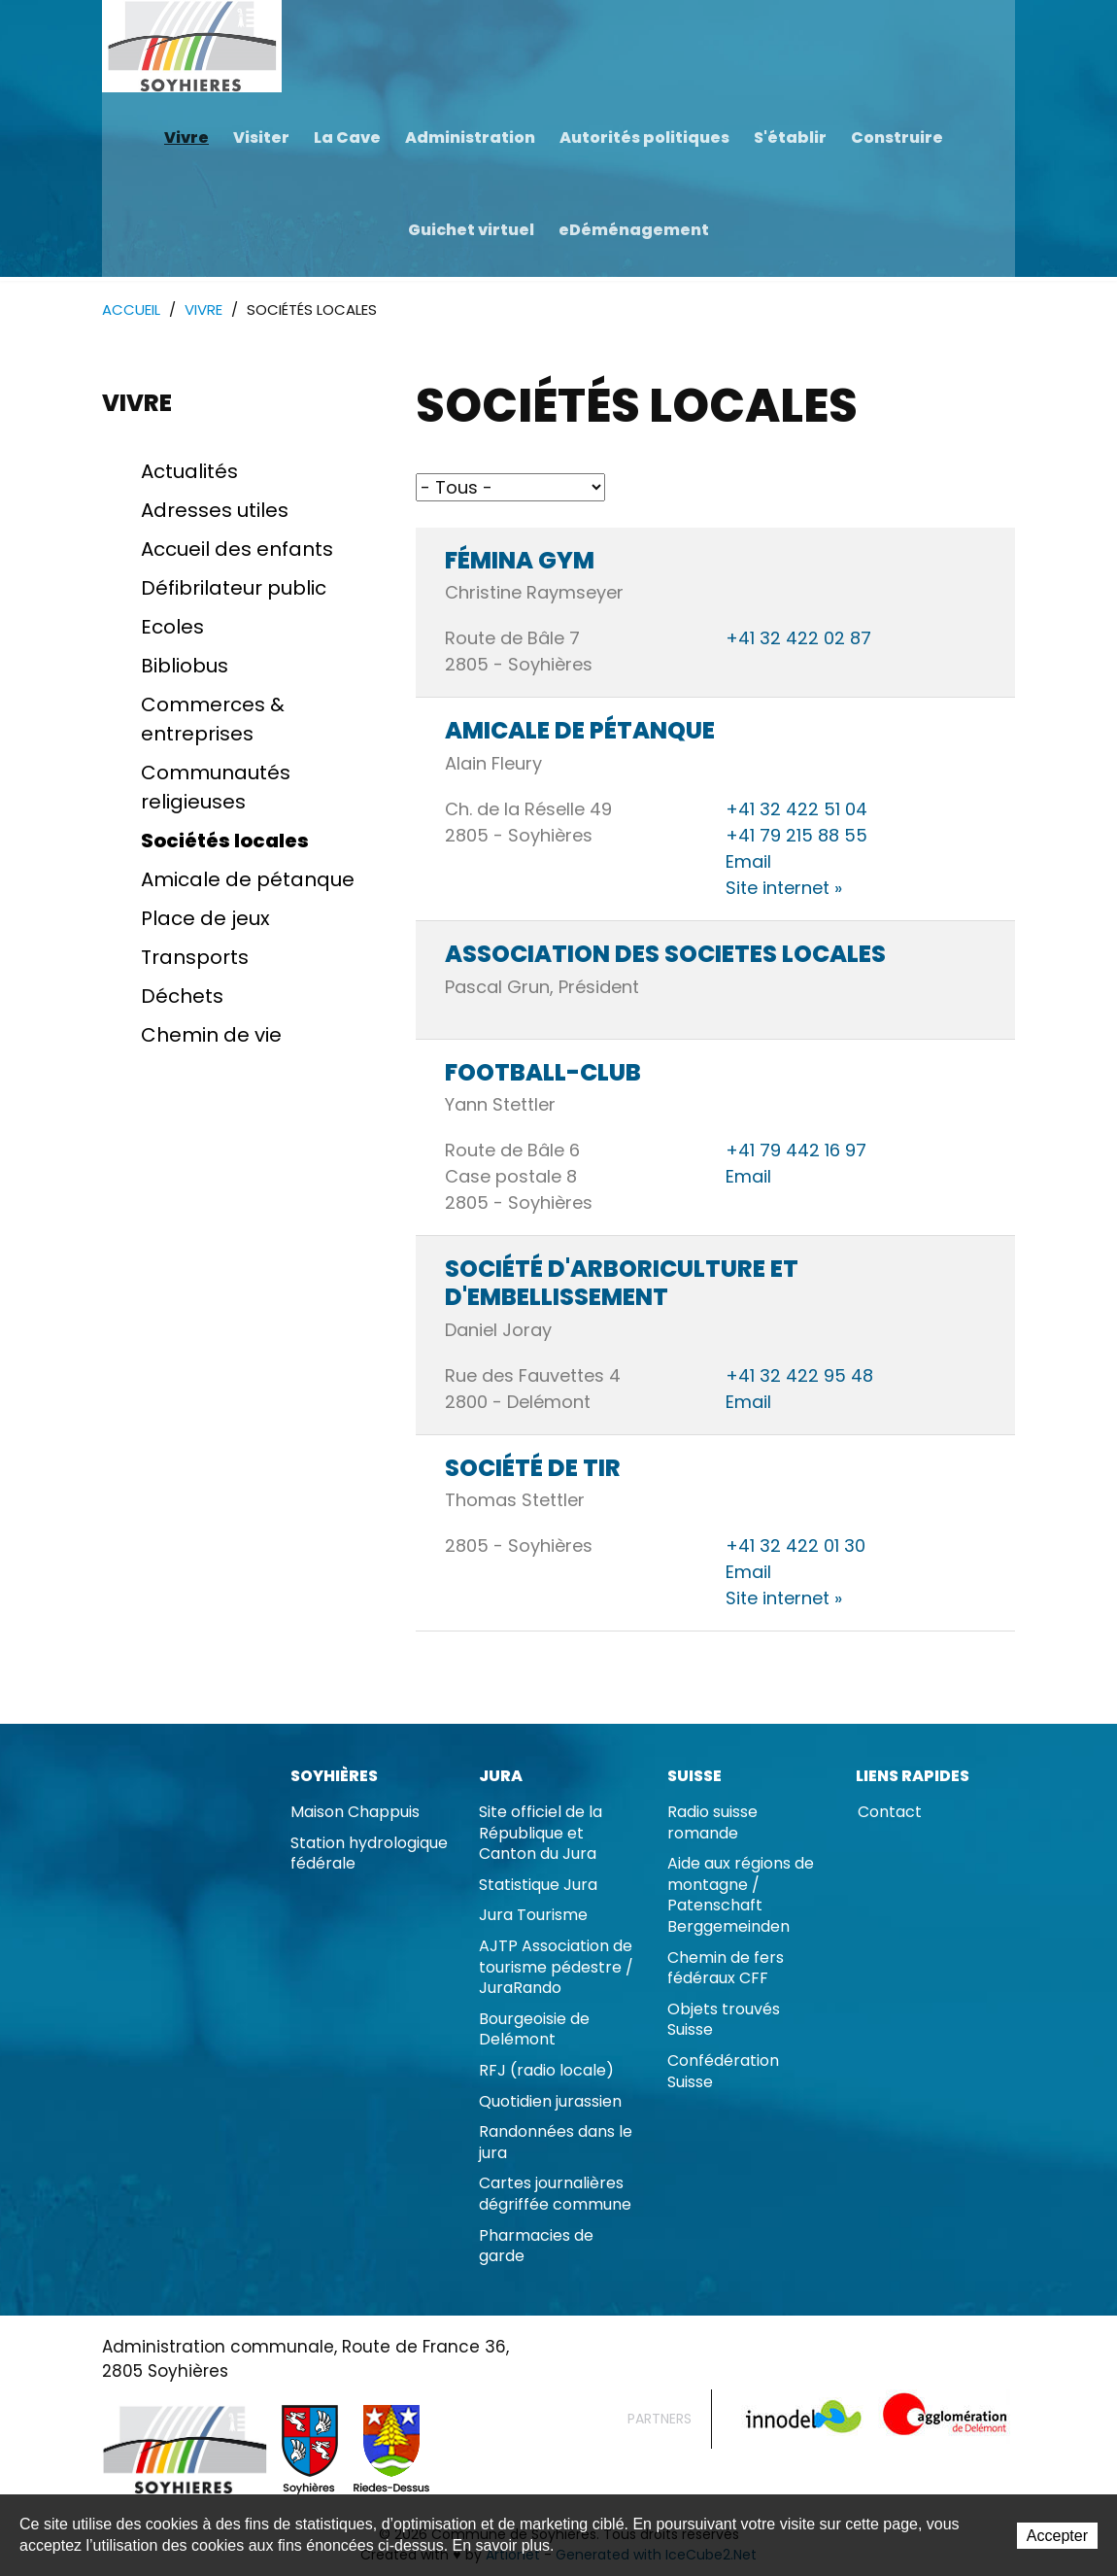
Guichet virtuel (471, 230)
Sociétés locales (225, 841)
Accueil (131, 310)
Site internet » (784, 888)
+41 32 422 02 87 (798, 639)
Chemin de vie (211, 1035)
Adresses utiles (214, 511)
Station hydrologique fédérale (369, 1854)
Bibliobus (184, 666)
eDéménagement (633, 230)
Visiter (261, 137)
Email (748, 862)
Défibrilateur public (233, 588)
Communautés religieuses (215, 788)
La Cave (347, 137)
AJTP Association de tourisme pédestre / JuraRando (556, 1968)
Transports (195, 958)
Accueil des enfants (237, 550)
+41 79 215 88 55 (796, 836)
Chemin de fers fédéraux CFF (725, 1969)
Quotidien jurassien (550, 2102)
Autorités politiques (644, 137)
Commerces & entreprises (213, 720)
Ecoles (172, 627)
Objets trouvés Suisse (723, 2021)
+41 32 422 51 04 (796, 810)
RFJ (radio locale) (546, 2071)
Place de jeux (205, 919)
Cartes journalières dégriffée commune (555, 2194)
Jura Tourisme (533, 1916)
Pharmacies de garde (536, 2247)
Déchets (182, 997)
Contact (890, 1813)
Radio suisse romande (712, 1823)
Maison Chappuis (355, 1813)
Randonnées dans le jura (555, 2143)
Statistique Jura (538, 1885)
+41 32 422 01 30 (795, 1546)
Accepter (1057, 2536)
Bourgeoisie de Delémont (534, 2030)
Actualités (189, 472)
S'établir (790, 137)
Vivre (186, 137)
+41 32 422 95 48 (799, 1376)
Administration (470, 137)
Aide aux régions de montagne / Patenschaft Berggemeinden (740, 1896)
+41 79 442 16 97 (796, 1151)
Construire (897, 137)
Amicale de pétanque (248, 880)
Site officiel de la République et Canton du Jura (540, 1834)
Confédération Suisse (723, 2072)
